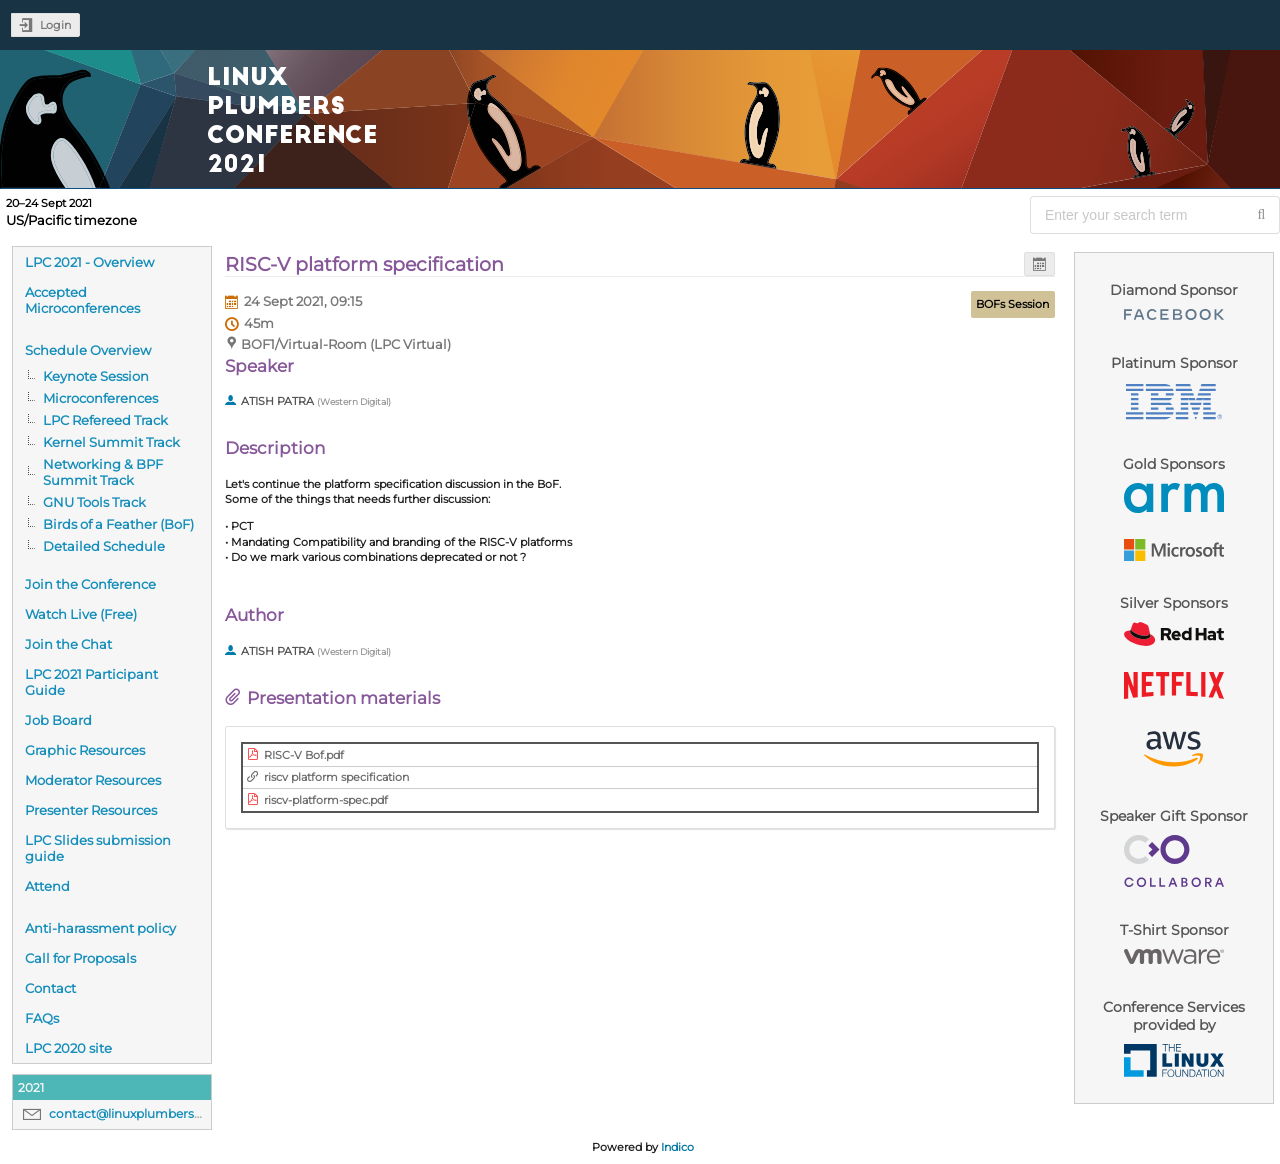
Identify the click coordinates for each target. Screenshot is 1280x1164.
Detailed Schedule (104, 546)
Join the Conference (90, 584)
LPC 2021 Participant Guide (91, 682)
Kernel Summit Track (111, 442)
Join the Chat (68, 644)
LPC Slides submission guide (98, 848)
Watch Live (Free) (81, 614)
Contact (50, 988)
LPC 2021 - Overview (89, 262)
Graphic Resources (85, 750)
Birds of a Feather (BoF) (118, 524)
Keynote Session (96, 376)
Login (55, 25)
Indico (677, 1147)
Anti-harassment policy (100, 928)
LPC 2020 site (68, 1048)
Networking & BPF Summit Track (103, 472)
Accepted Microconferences (82, 300)
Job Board (58, 720)
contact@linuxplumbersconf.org (147, 1113)
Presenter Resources (91, 810)
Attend (47, 886)
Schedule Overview (88, 350)
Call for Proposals (80, 958)
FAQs (42, 1018)
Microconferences (100, 398)
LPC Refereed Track (105, 420)
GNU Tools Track (94, 502)
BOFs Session (1012, 304)
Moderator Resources (93, 780)
